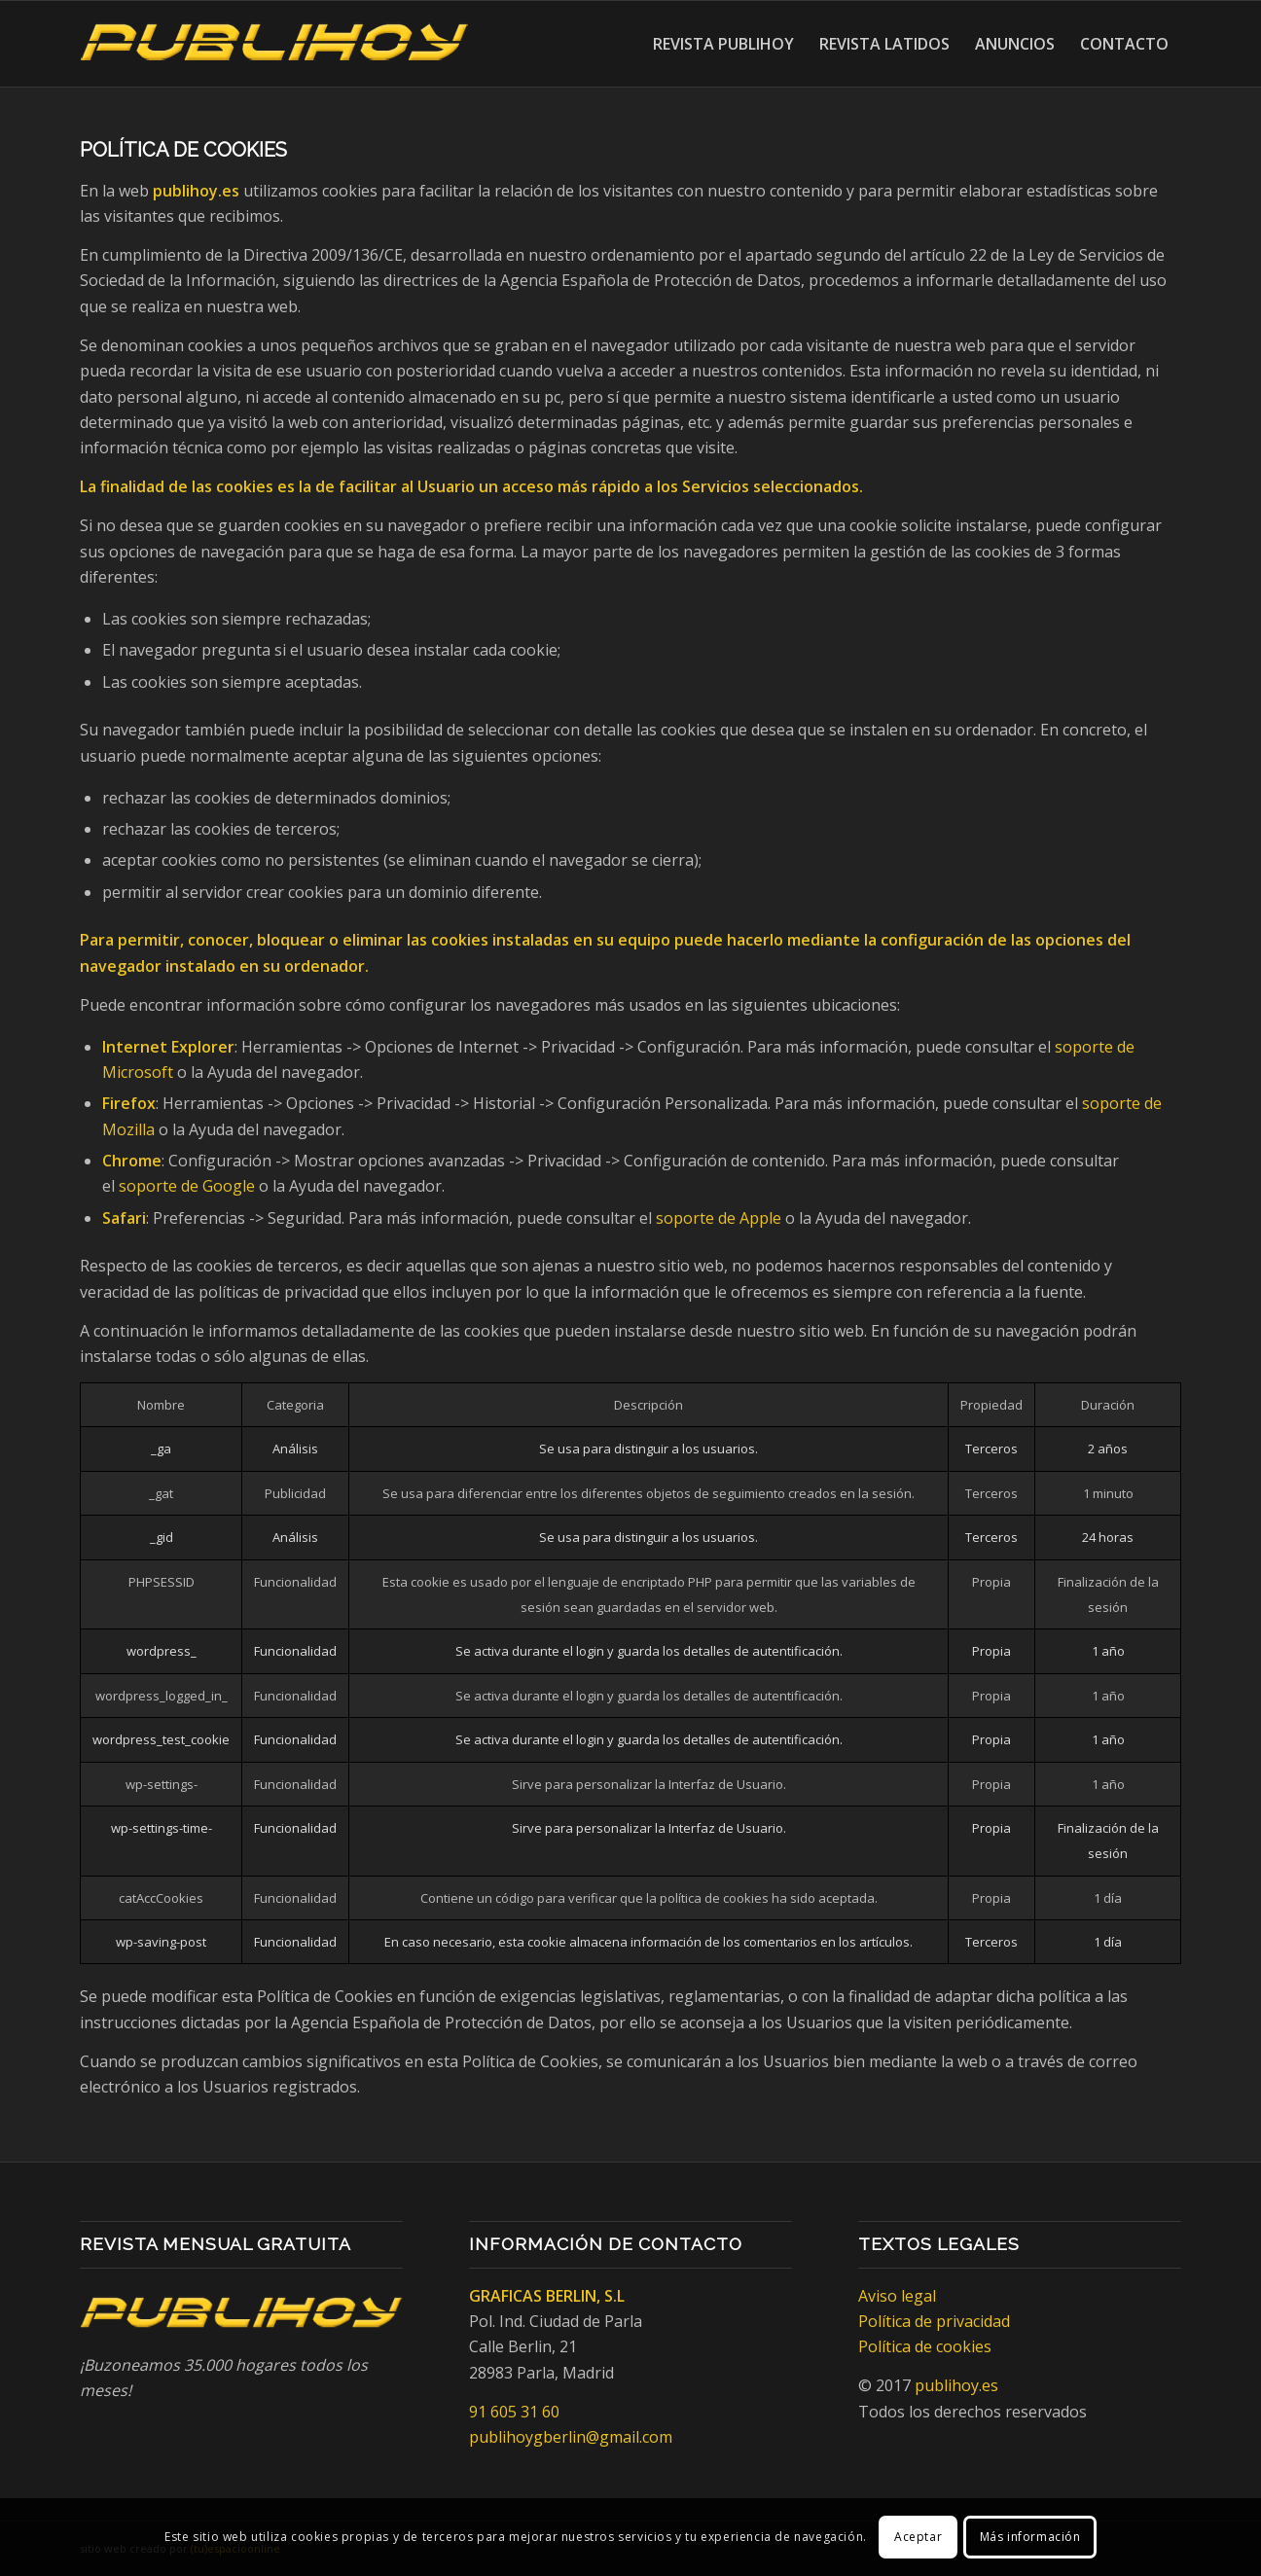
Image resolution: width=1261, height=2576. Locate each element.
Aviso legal (897, 2296)
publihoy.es (956, 2385)
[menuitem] (723, 44)
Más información (1030, 2536)
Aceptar (918, 2536)
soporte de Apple (718, 1218)
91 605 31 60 (514, 2411)
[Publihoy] (274, 44)
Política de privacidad (934, 2321)
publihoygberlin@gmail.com (570, 2437)
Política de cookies (924, 2346)
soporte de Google (187, 1186)
